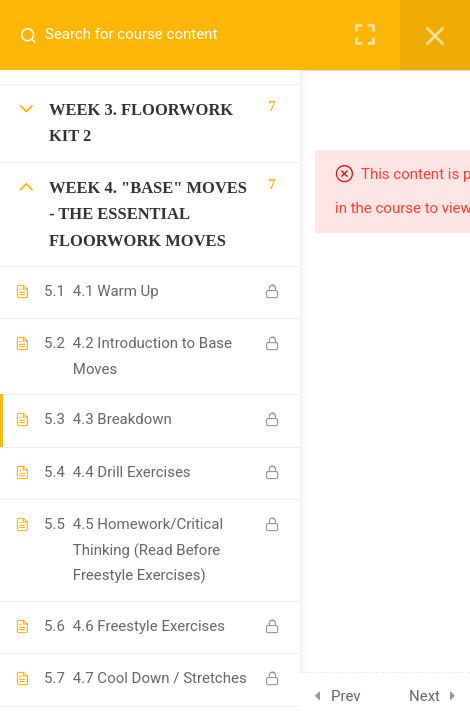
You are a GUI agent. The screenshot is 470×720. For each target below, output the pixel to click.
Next (424, 696)
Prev (346, 696)
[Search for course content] (36, 35)
